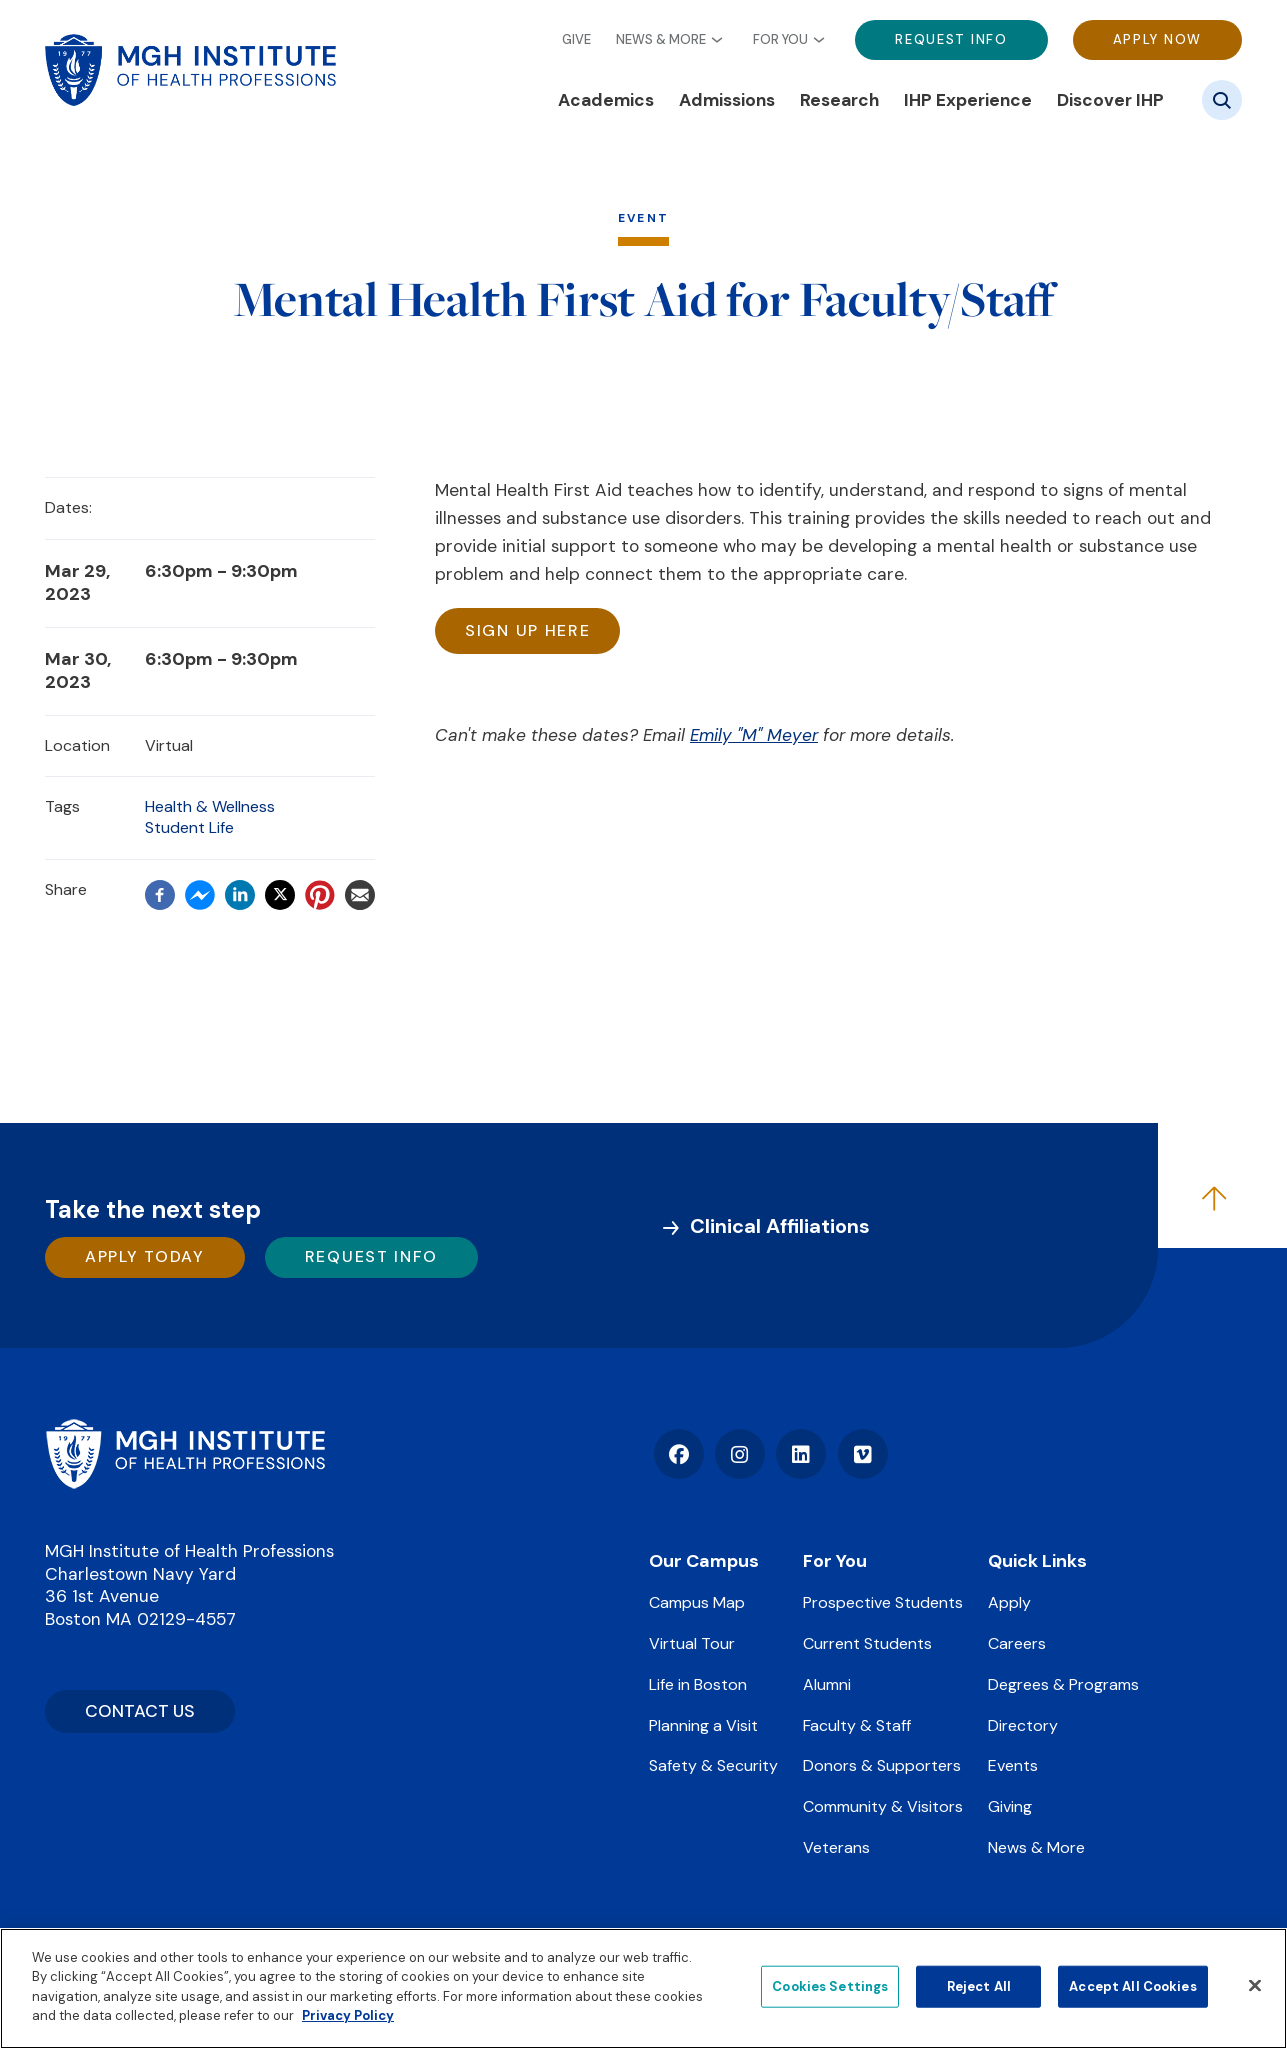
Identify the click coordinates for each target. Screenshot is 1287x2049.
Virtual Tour (692, 1643)
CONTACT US (140, 1711)
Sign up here (527, 630)
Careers (1017, 1643)
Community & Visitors (883, 1806)
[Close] (1255, 1986)
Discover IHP (1110, 100)
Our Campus (704, 1561)
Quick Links (1037, 1561)
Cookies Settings (830, 1986)
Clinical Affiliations (780, 1226)
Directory (1023, 1725)
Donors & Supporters (882, 1765)
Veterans (836, 1847)
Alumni (827, 1684)
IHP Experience (968, 100)
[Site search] (1222, 100)
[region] (643, 1988)
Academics (606, 100)
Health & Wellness (210, 806)
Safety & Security (713, 1765)
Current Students (867, 1643)
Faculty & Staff (857, 1725)
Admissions (727, 100)
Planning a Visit (703, 1725)
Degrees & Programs (1063, 1684)
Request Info (951, 39)
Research (839, 100)
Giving (1010, 1806)
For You (780, 40)
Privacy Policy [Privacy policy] (348, 2015)
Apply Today (145, 1256)
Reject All (979, 1986)
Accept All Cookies (1132, 1986)
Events (1013, 1765)
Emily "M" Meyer (753, 735)
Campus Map (697, 1602)
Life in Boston (698, 1684)
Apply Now (1157, 39)
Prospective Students (883, 1602)
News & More (661, 40)
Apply (1009, 1602)
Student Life (189, 827)
